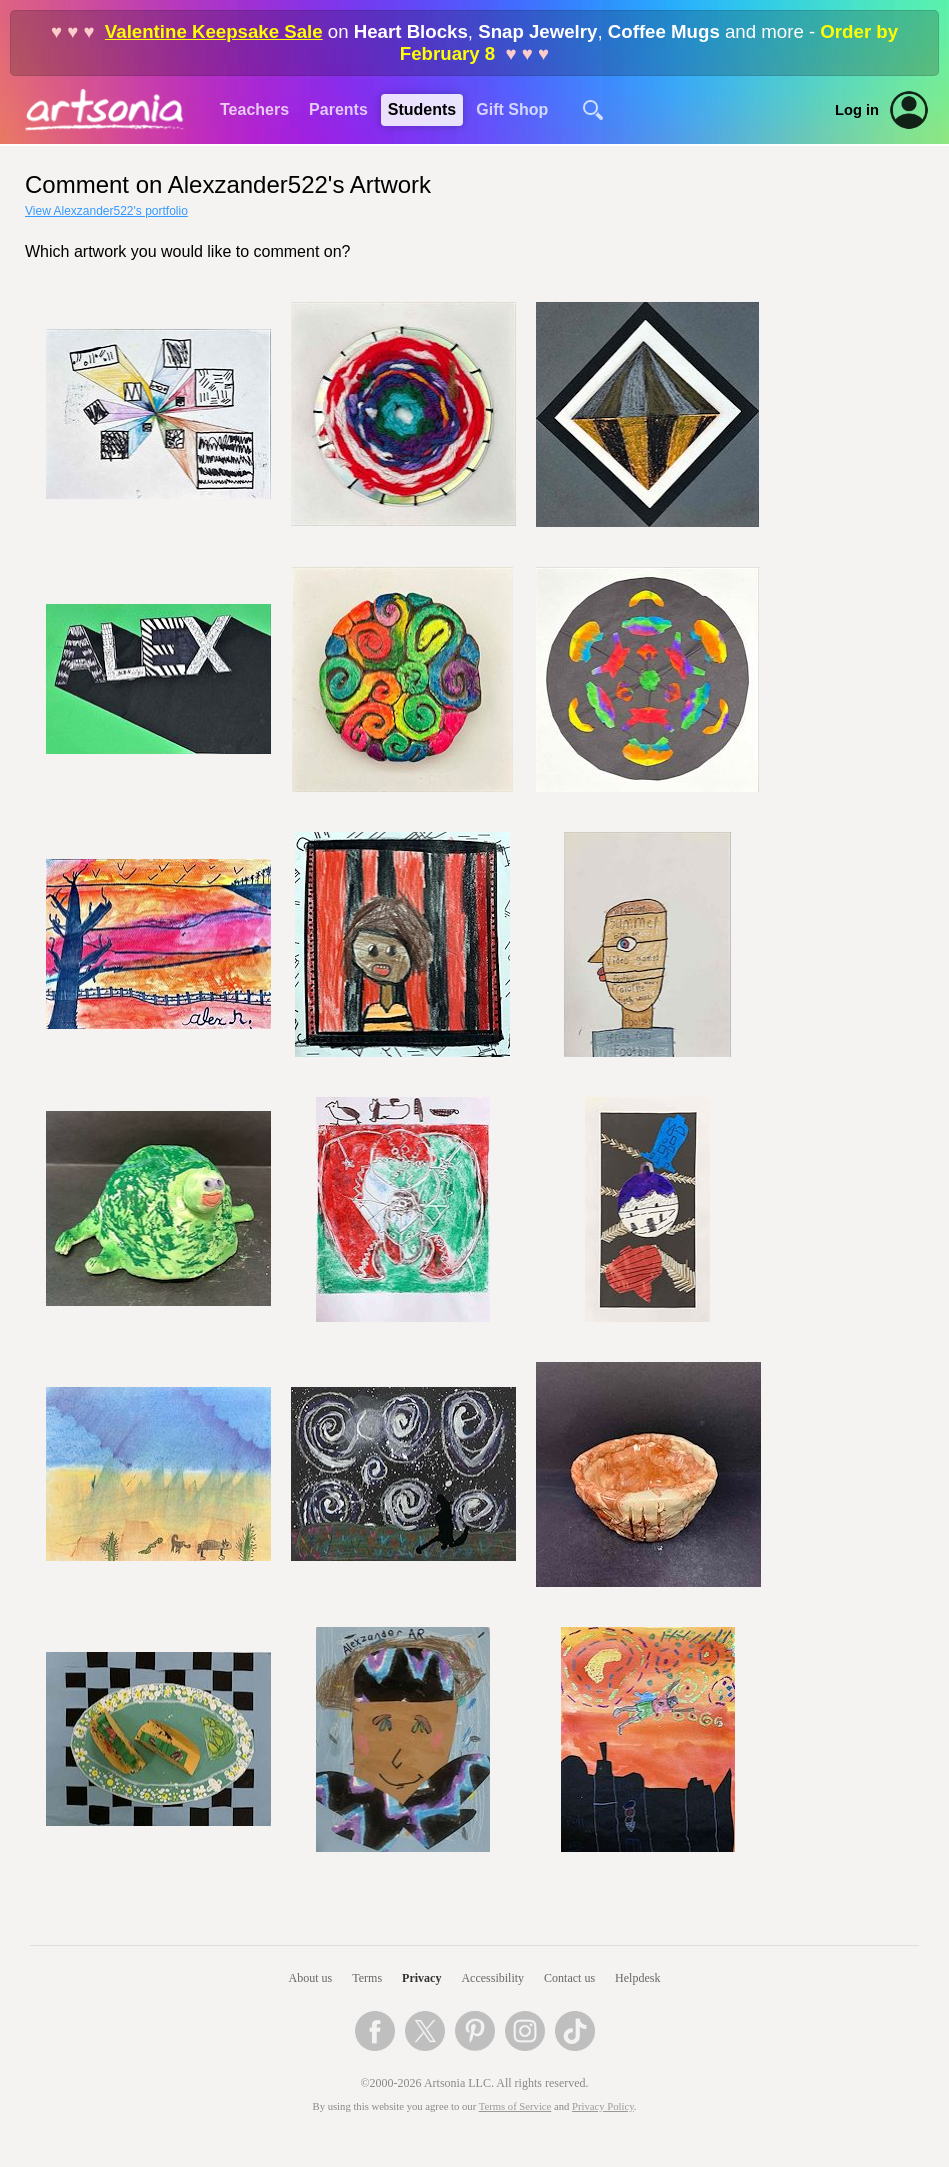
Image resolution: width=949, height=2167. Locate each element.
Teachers (254, 109)
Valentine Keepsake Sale (214, 31)
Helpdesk (637, 1978)
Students (422, 109)
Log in (857, 110)
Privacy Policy (603, 2106)
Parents (338, 109)
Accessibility (492, 1978)
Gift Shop (512, 109)
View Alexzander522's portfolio (106, 211)
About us (311, 1978)
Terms (367, 1978)
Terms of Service (515, 2106)
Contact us (569, 1978)
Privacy (421, 1978)
